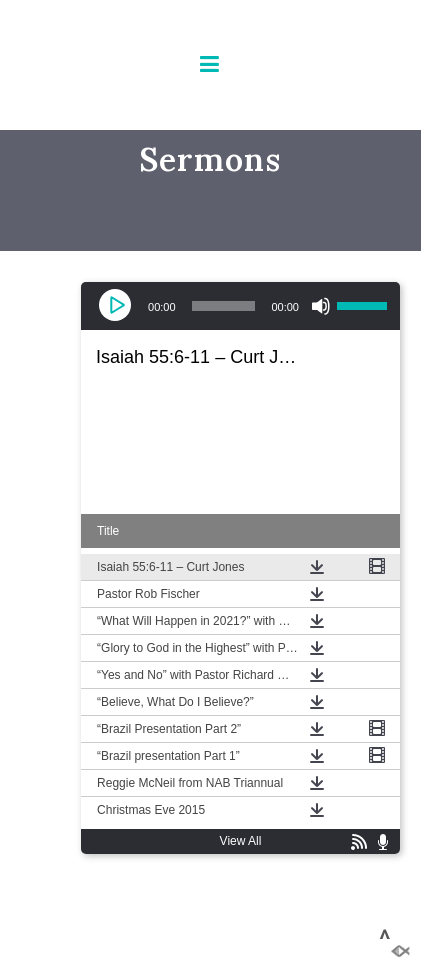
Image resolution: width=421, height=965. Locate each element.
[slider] (224, 306)
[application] (240, 306)
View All (241, 841)
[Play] (117, 306)
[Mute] (321, 306)
